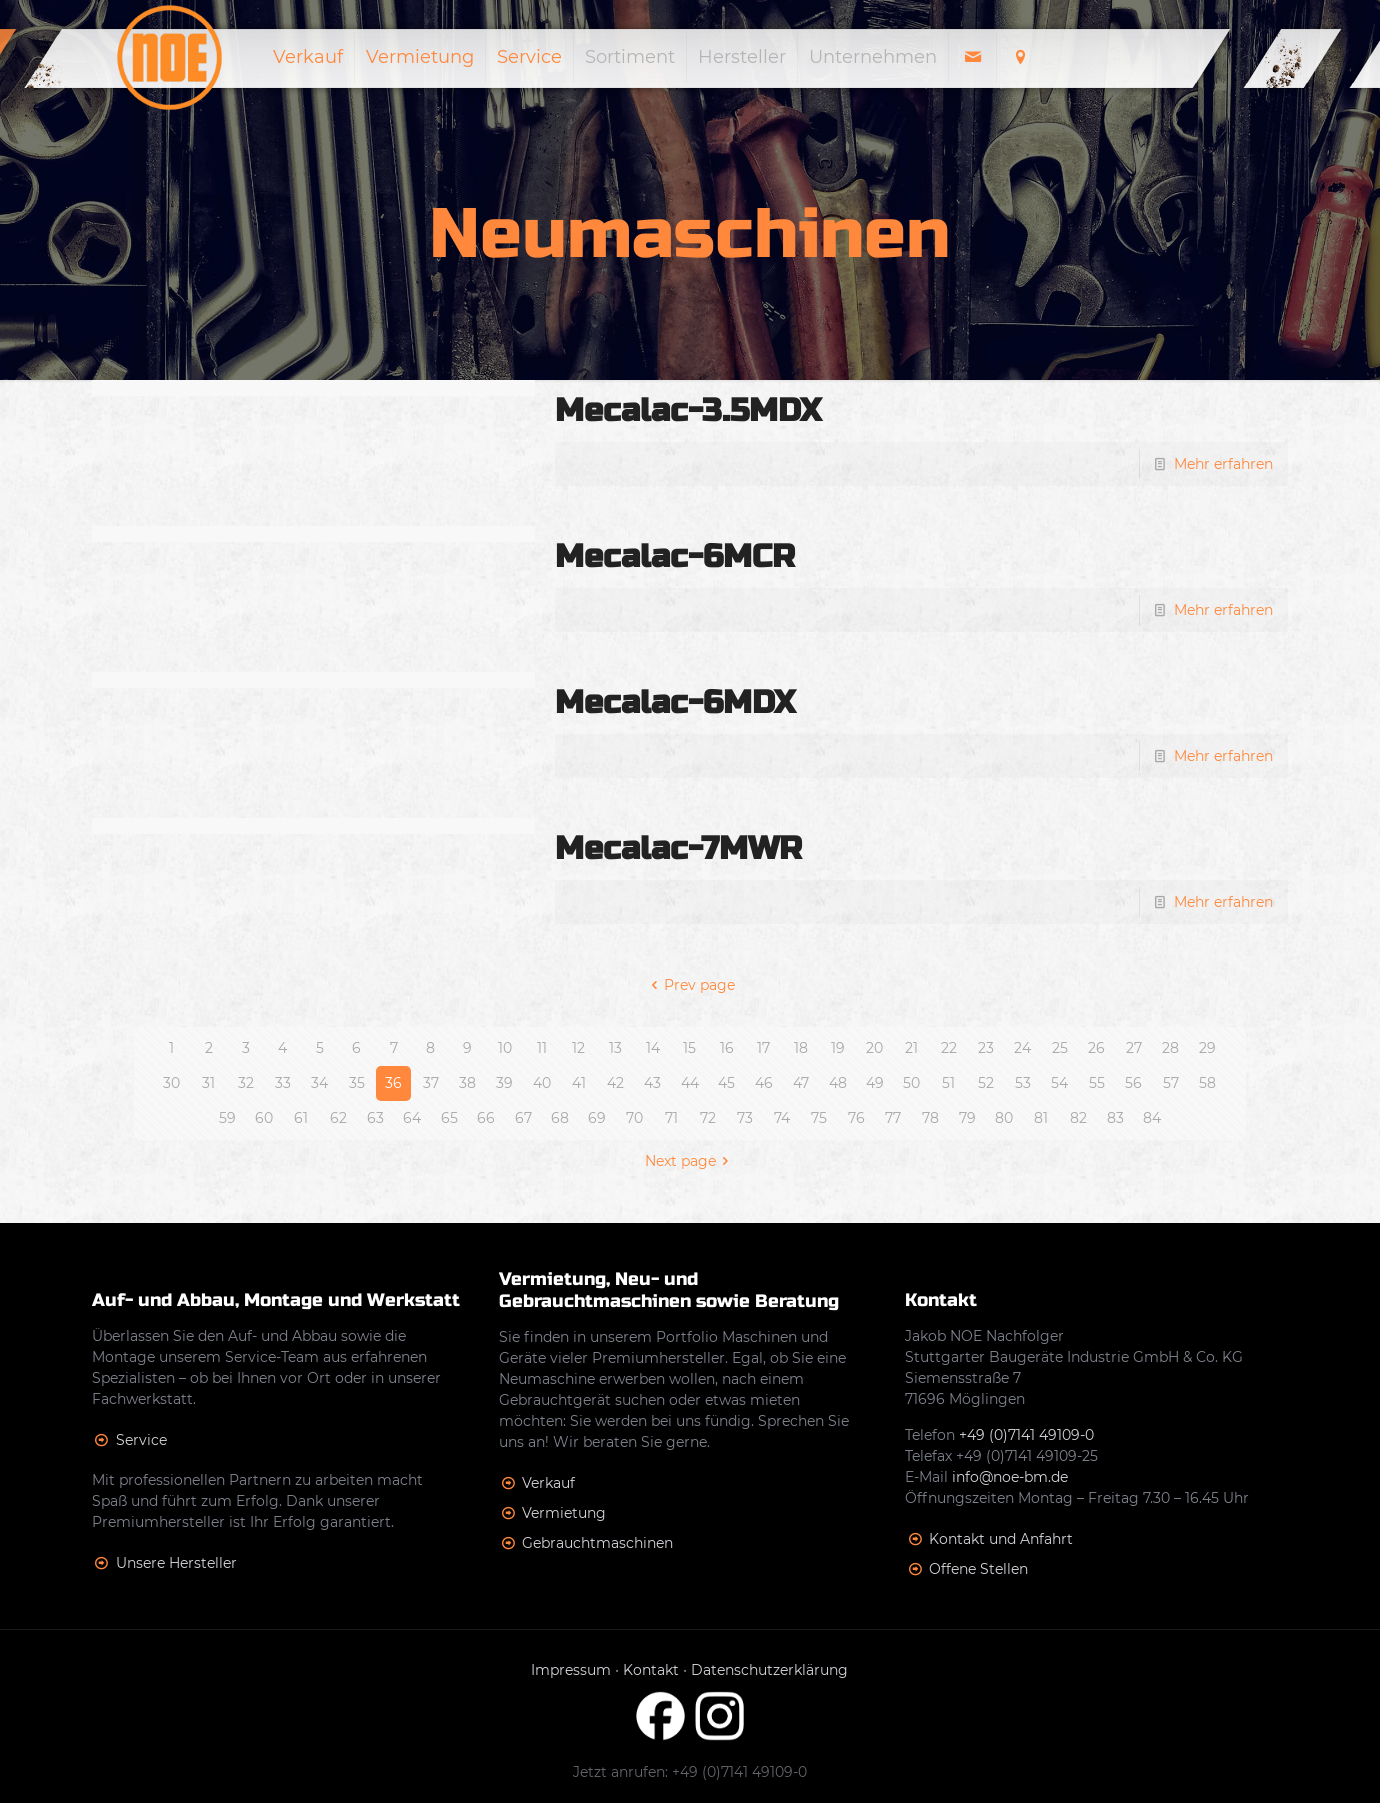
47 (801, 1083)
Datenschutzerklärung (769, 1670)
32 (246, 1083)
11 (542, 1048)
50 (911, 1083)
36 (393, 1083)
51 (948, 1083)
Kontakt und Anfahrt (1001, 1539)
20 (874, 1048)
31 (208, 1083)
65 (449, 1118)
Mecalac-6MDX (675, 702)
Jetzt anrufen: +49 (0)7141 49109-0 (690, 1772)
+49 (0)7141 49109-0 (1026, 1435)
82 (1078, 1118)
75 (819, 1118)
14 (653, 1048)
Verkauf (548, 1483)
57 (1171, 1083)
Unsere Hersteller (176, 1563)
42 (615, 1083)
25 (1060, 1048)
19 (838, 1048)
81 (1041, 1118)
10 (505, 1048)
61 (301, 1118)
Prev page (690, 985)
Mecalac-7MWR (678, 848)
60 (264, 1118)
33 (283, 1083)
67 (523, 1118)
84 (1152, 1118)
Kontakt (651, 1670)
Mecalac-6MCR (675, 556)
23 (986, 1048)
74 (782, 1118)
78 (930, 1118)
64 (412, 1118)
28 (1170, 1048)
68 (560, 1118)
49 (875, 1083)
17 (763, 1048)
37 (431, 1083)
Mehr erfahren (1223, 464)
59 (227, 1118)
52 (986, 1083)
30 (171, 1083)
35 (357, 1083)
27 (1134, 1048)
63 (375, 1118)
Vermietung (564, 1513)
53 (1023, 1083)
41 (579, 1083)
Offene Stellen (978, 1569)
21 (911, 1048)
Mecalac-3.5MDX (688, 410)
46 (764, 1083)
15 (689, 1048)
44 (690, 1083)
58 (1207, 1083)
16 (727, 1048)
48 (838, 1083)
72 (708, 1118)
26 (1096, 1048)
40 (542, 1083)
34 (319, 1083)
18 (801, 1048)
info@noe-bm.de (1010, 1477)
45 (726, 1083)
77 (893, 1118)
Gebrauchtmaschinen (597, 1543)
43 (652, 1083)
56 (1133, 1083)
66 (486, 1118)
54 (1059, 1083)
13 (615, 1048)
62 (338, 1118)
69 (597, 1118)
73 (745, 1118)
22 (949, 1048)
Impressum (571, 1670)
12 (578, 1048)
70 (634, 1118)
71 (671, 1118)
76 (856, 1118)
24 (1022, 1048)
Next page (690, 1161)
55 (1097, 1083)
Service (141, 1440)
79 (967, 1118)
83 (1115, 1118)
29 (1207, 1048)
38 (467, 1083)
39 (504, 1083)
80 (1004, 1118)
